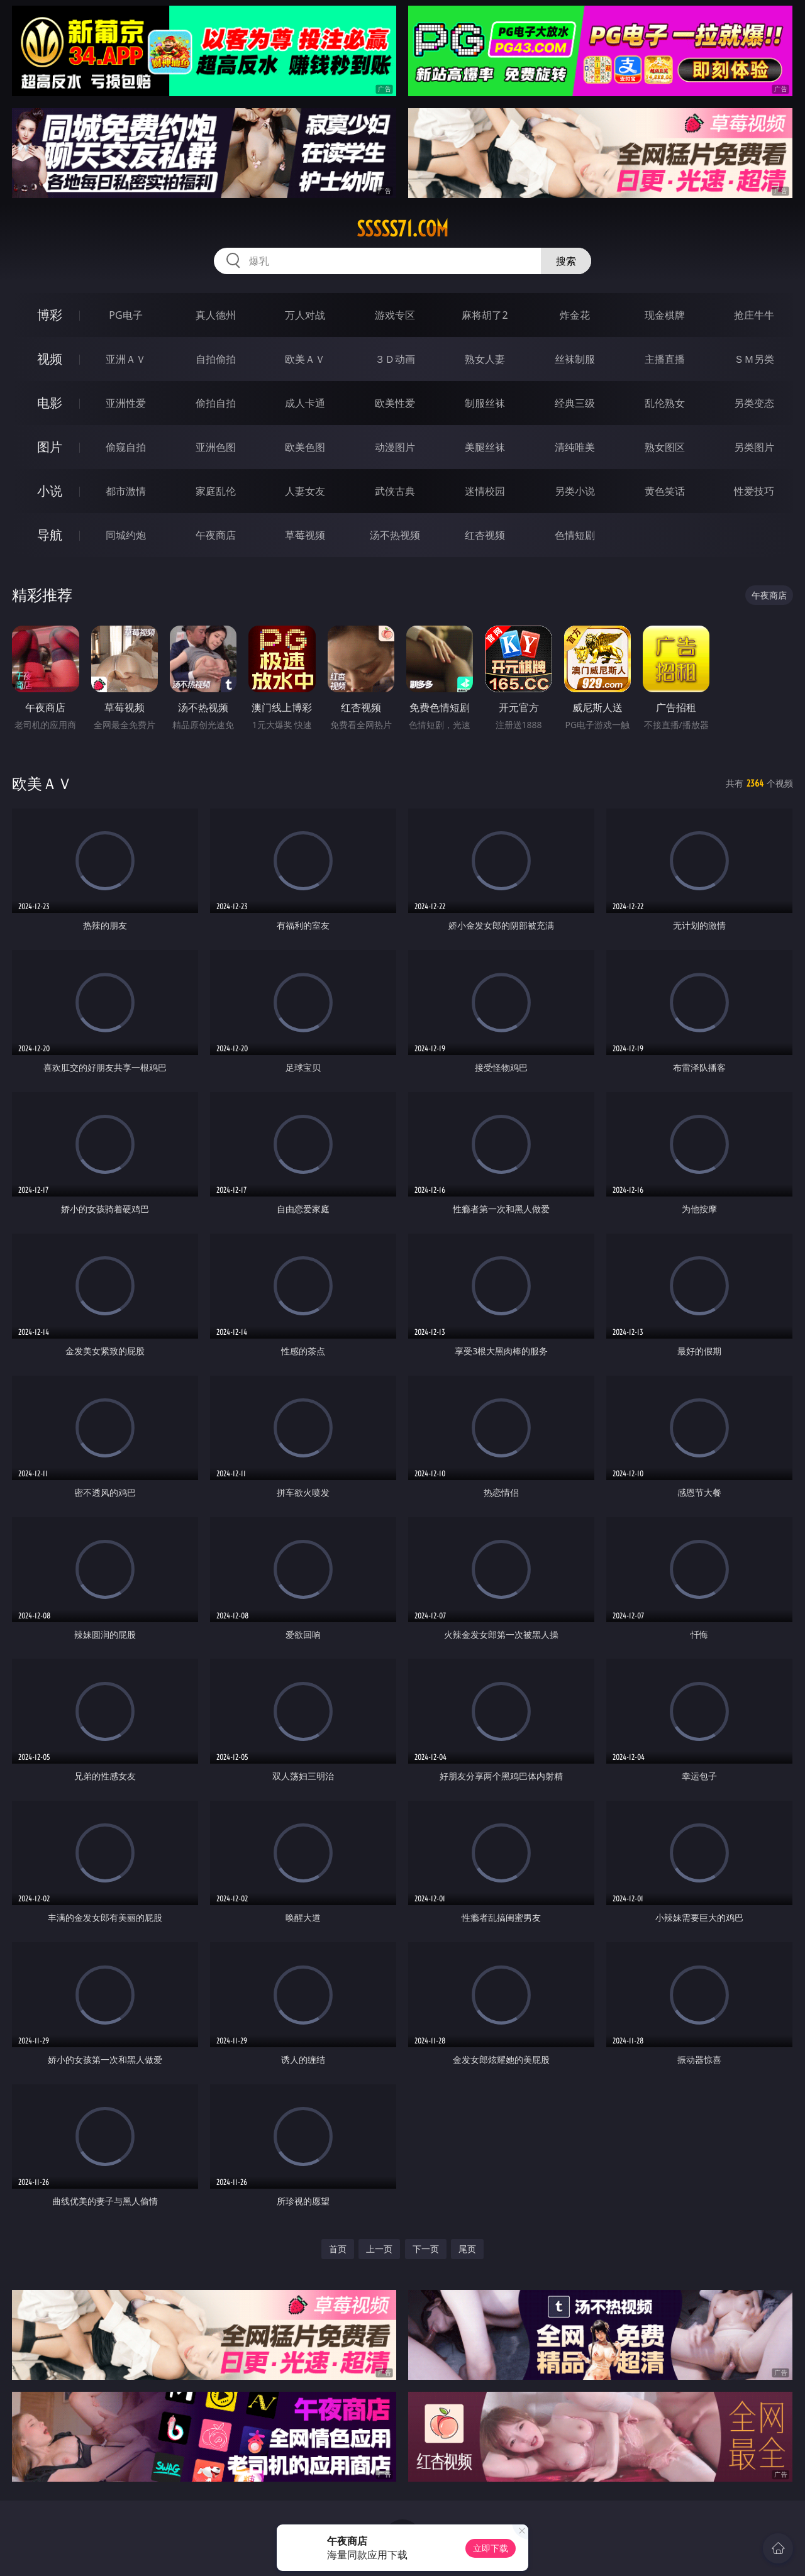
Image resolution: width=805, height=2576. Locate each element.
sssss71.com (402, 228)
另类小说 (575, 491)
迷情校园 (485, 491)
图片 (49, 446)
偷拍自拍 (216, 403)
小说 (49, 490)
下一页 (426, 2249)
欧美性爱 (395, 403)
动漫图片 (395, 447)
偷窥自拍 (126, 447)
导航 (49, 534)
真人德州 (216, 315)
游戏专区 (395, 315)
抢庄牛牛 (754, 315)
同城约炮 (126, 535)
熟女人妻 (485, 359)
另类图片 (754, 447)
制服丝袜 (485, 403)
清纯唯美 (575, 447)
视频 (49, 358)
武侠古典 (395, 491)
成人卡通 (305, 403)
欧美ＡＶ (305, 359)
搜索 (566, 261)
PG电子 (125, 315)
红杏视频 (485, 535)
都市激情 (126, 491)
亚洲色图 (216, 447)
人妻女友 (305, 491)
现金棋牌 (665, 315)
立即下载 (490, 2548)
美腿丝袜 (485, 447)
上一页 (379, 2249)
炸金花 (575, 315)
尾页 (467, 2249)
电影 (49, 402)
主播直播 (665, 359)
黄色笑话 (665, 491)
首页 (338, 2249)
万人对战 (305, 315)
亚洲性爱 (126, 403)
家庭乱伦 (216, 491)
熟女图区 (665, 447)
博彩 (49, 314)
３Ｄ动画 (395, 359)
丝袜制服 (575, 359)
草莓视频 (305, 535)
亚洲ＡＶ (126, 359)
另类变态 (754, 403)
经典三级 (575, 403)
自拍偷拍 (216, 359)
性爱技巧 (754, 491)
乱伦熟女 (665, 403)
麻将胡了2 (485, 315)
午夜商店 (216, 535)
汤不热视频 (395, 535)
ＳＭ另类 (754, 359)
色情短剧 (575, 535)
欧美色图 (305, 447)
